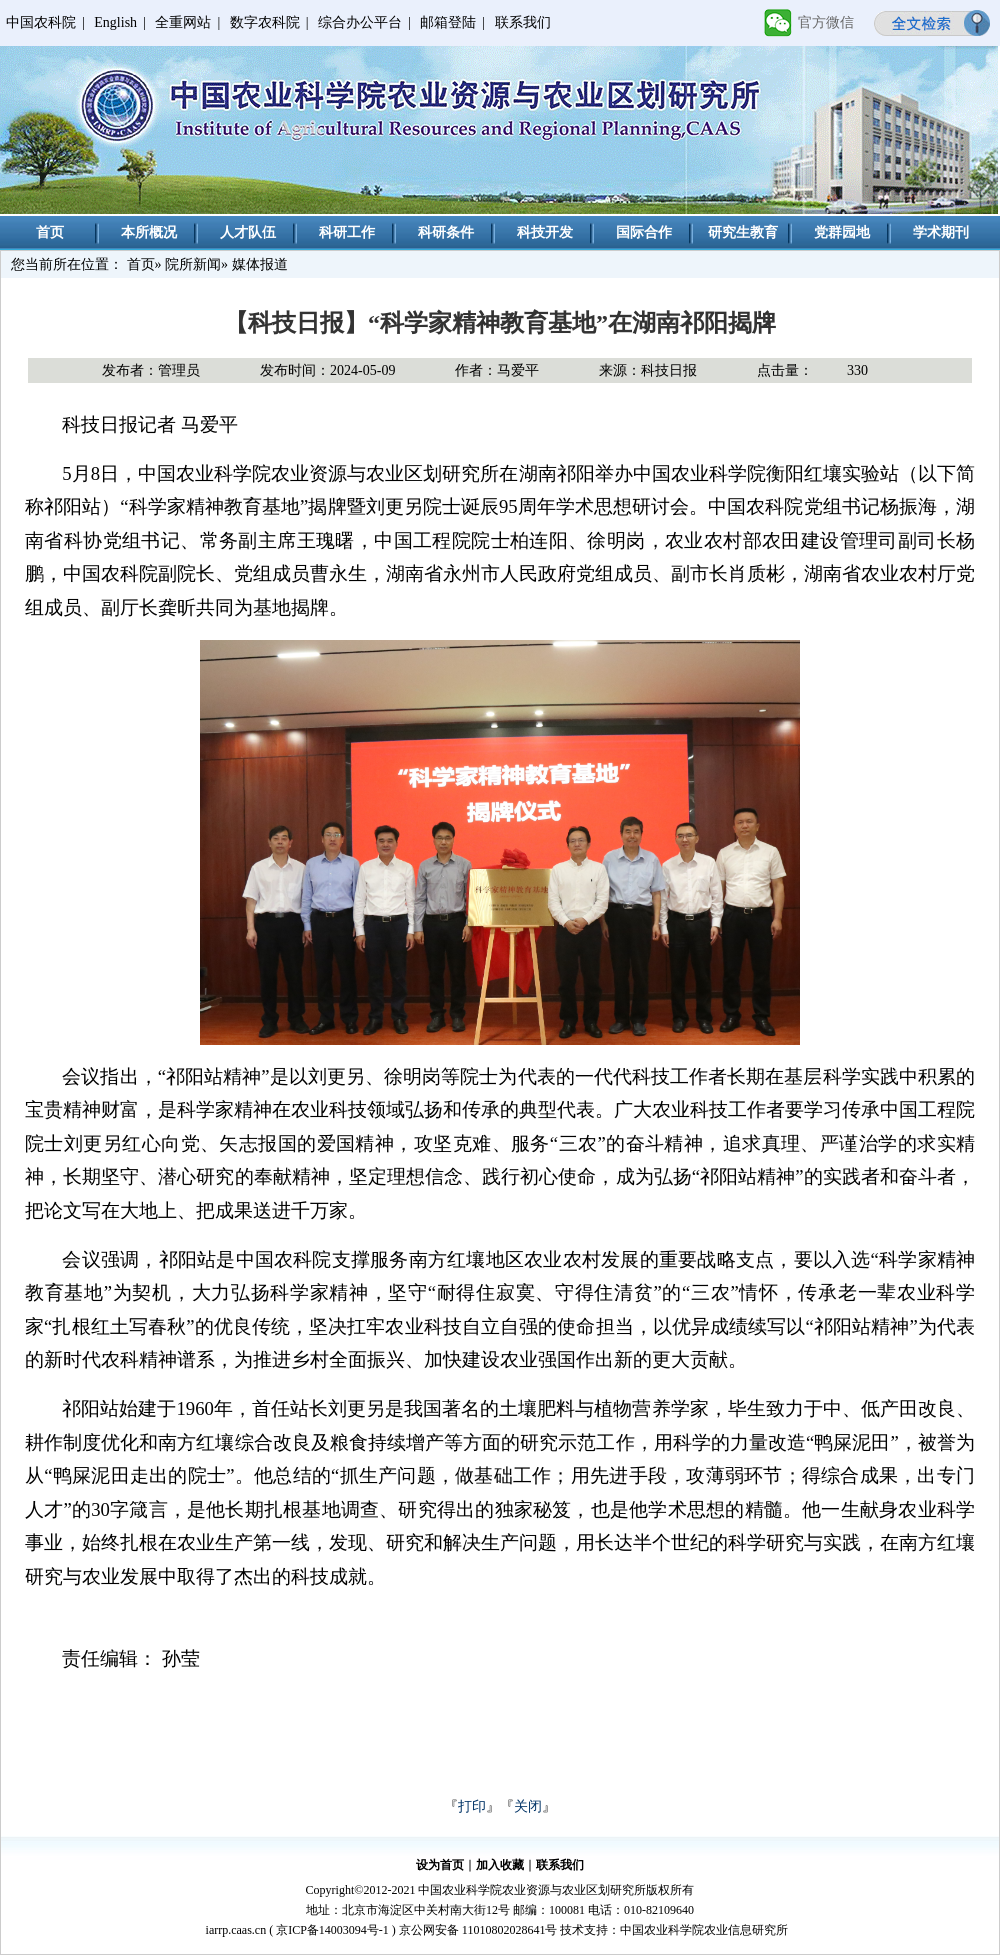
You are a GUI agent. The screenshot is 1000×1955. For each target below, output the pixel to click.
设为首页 (440, 1865)
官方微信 (826, 22)
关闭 (528, 1806)
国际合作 (644, 232)
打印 (472, 1806)
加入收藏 (500, 1865)
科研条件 (446, 232)
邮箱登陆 (448, 22)
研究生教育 (743, 232)
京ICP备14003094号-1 (332, 1930)
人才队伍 (248, 232)
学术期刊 (941, 232)
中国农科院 (41, 22)
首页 (50, 232)
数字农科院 (265, 22)
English (115, 22)
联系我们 (523, 22)
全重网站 (183, 22)
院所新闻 (193, 264)
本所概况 (149, 232)
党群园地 (842, 232)
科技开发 (545, 232)
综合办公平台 (360, 22)
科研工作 (347, 232)
